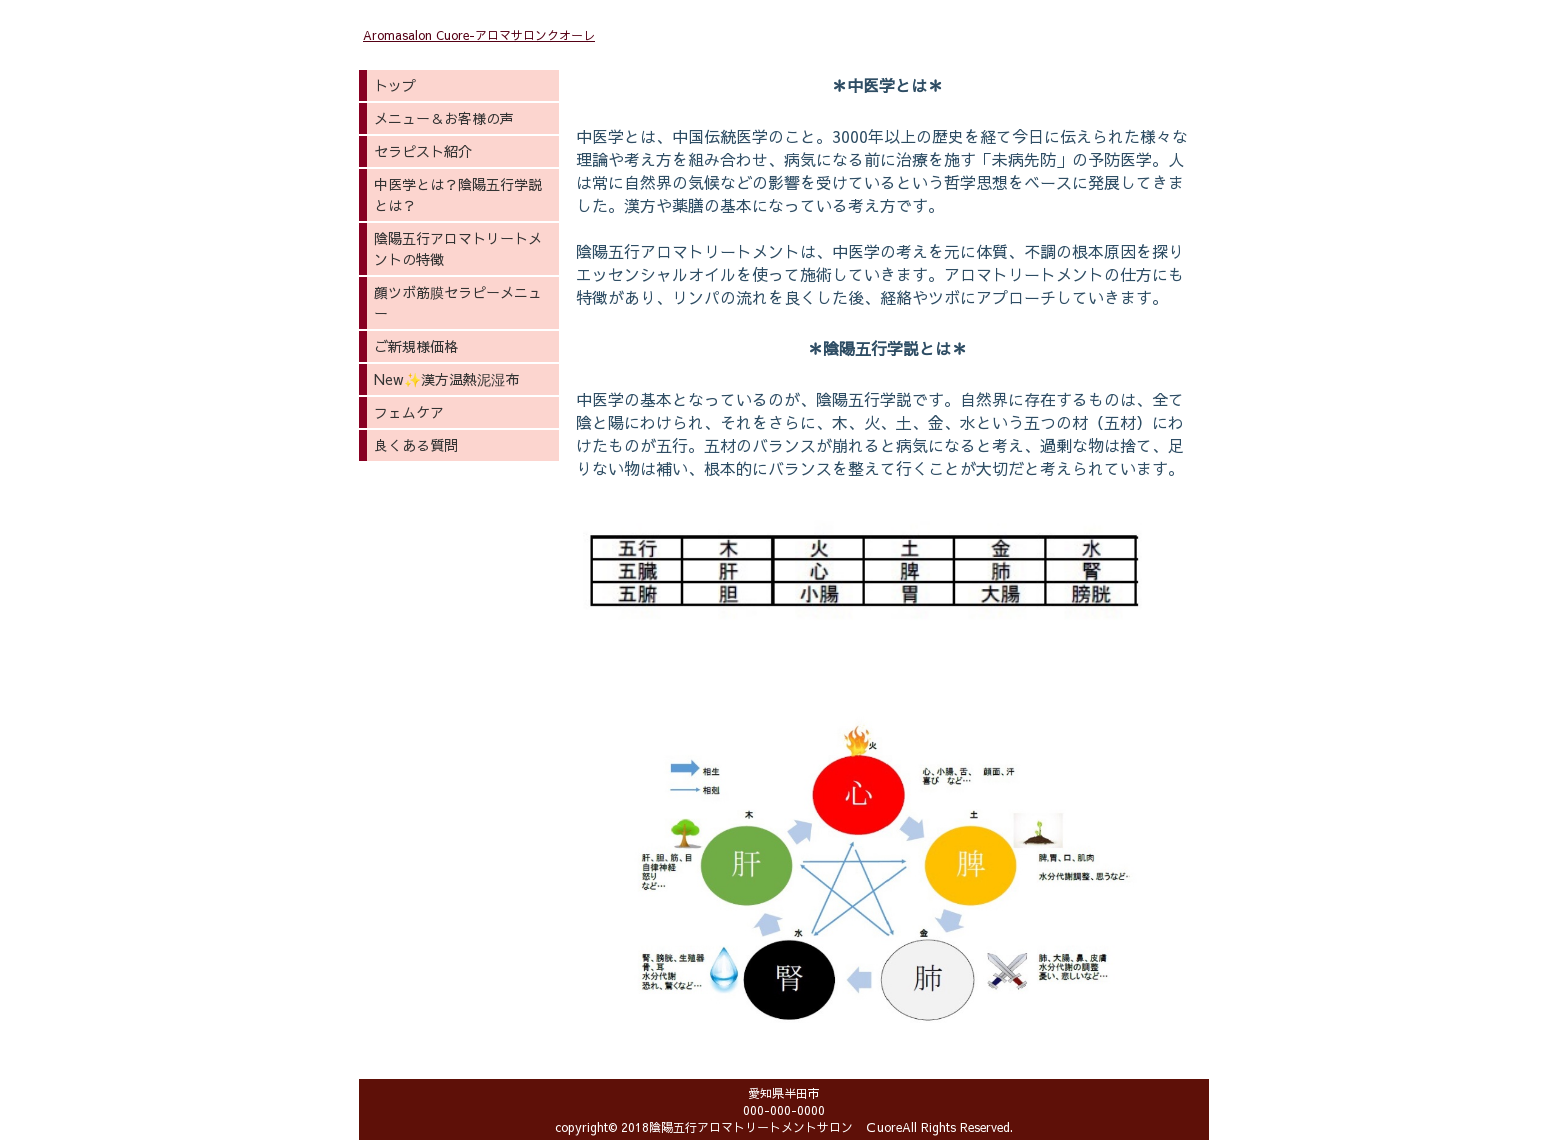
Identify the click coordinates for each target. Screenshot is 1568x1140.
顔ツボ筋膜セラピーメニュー (458, 302)
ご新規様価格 (416, 346)
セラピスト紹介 (423, 151)
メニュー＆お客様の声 (444, 118)
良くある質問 (416, 445)
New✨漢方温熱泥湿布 (446, 379)
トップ (395, 85)
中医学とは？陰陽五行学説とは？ (458, 194)
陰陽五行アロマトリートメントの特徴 (458, 248)
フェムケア (409, 412)
